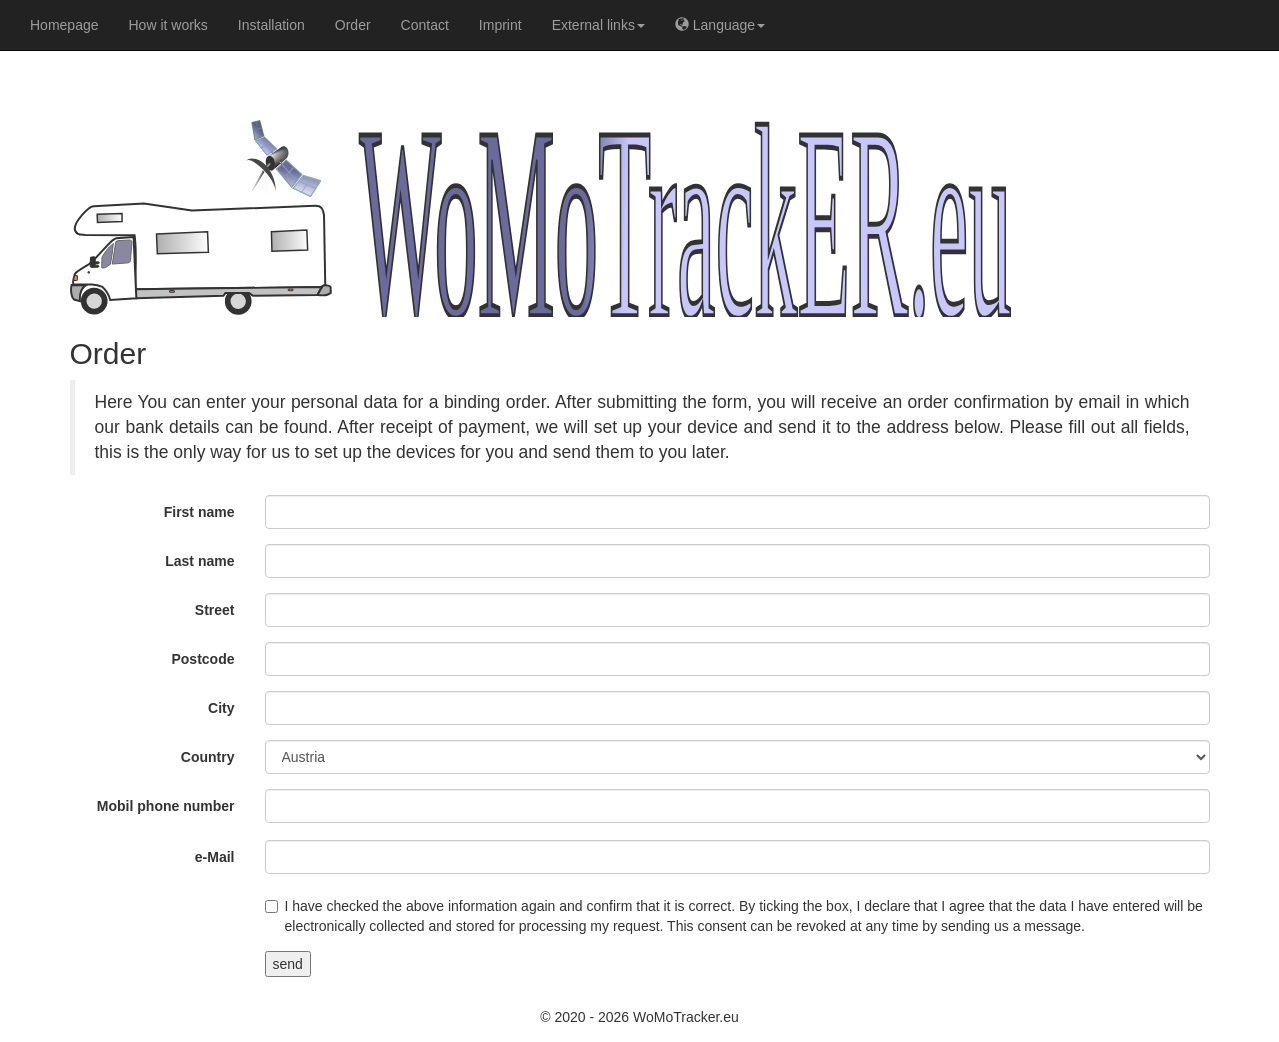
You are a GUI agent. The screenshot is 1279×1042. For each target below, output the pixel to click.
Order (353, 25)
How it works (168, 25)
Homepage (64, 25)
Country (208, 757)
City (221, 708)
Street (215, 610)
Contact (425, 25)
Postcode (202, 659)
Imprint (500, 25)
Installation (271, 25)
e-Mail (215, 857)
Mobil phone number (166, 806)
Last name (199, 561)
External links (598, 25)
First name (199, 512)
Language (720, 25)
